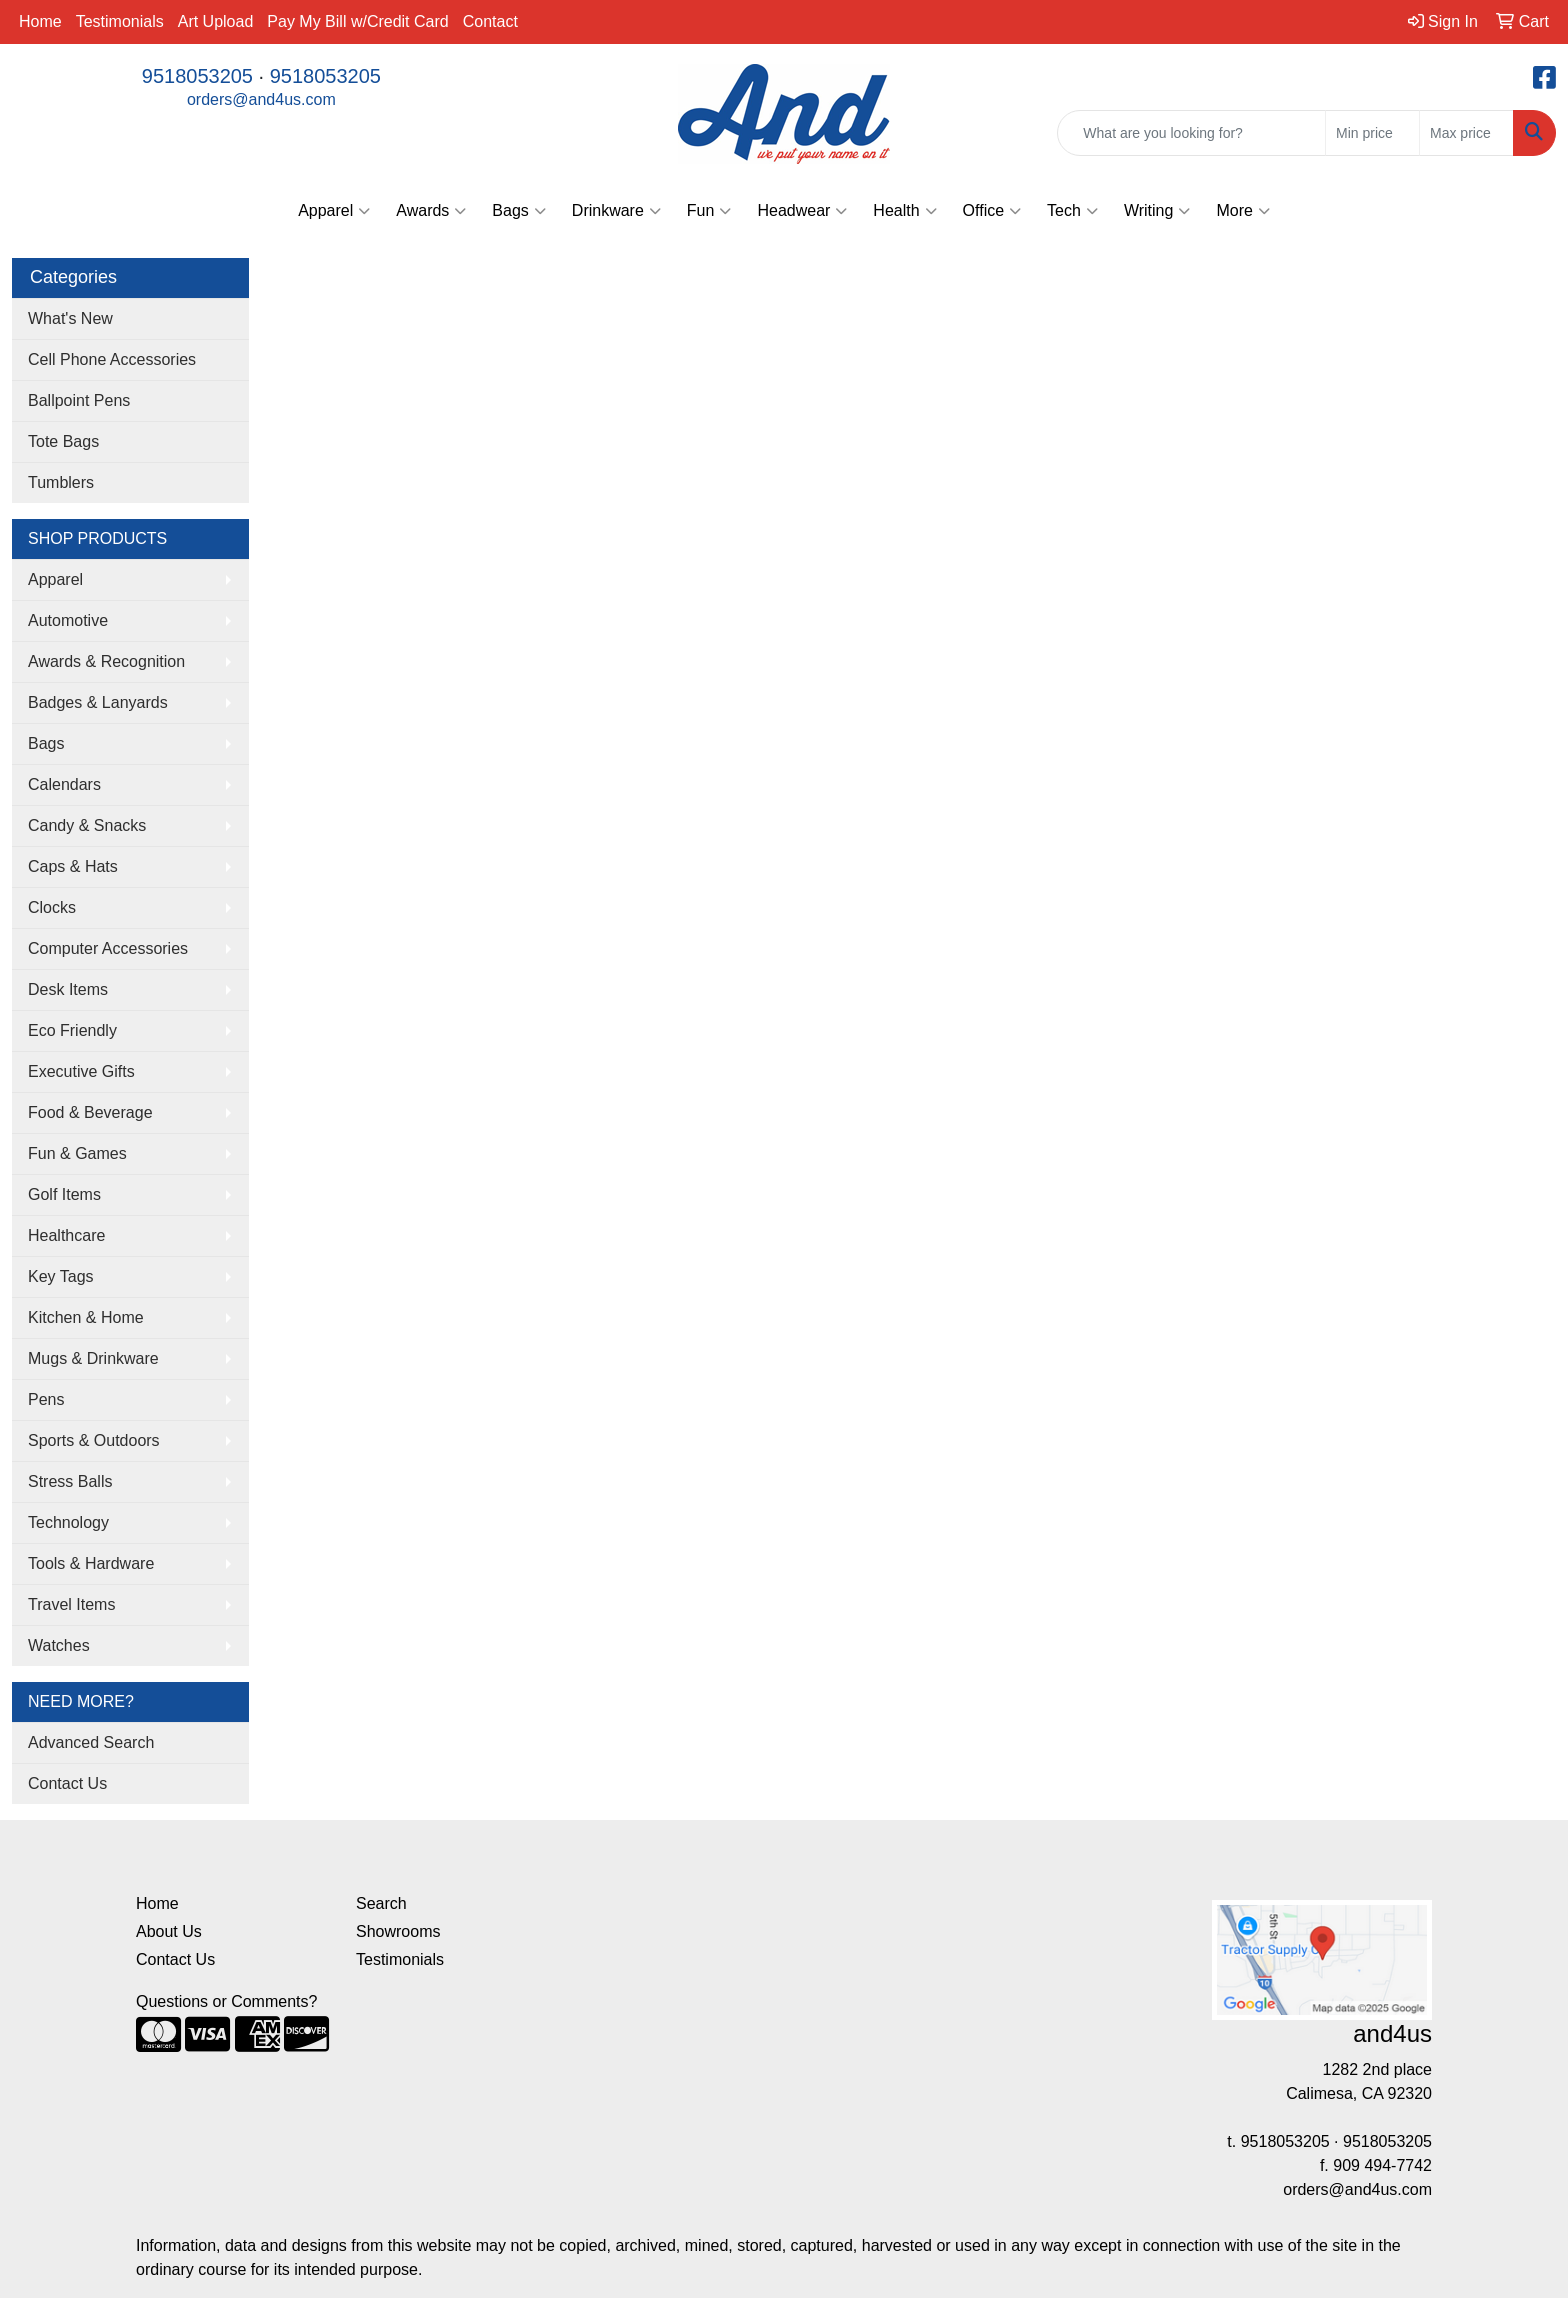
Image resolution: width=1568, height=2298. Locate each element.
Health (904, 211)
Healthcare (66, 1235)
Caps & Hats (73, 866)
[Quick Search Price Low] (1372, 133)
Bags (518, 211)
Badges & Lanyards (98, 702)
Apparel (334, 211)
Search (381, 1903)
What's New (70, 318)
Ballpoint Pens (79, 400)
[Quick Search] (1191, 133)
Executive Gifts (81, 1071)
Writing (1157, 211)
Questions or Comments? (226, 2001)
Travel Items (71, 1604)
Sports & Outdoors (94, 1440)
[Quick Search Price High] (1466, 133)
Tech (1072, 211)
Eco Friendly (72, 1030)
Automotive (68, 620)
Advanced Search (91, 1742)
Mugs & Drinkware (93, 1358)
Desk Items (68, 989)
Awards (431, 211)
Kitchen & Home (86, 1317)
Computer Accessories (108, 948)
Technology (68, 1522)
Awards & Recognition (106, 661)
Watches (59, 1645)
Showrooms (398, 1931)
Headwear (802, 211)
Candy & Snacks (87, 825)
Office (992, 211)
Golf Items (64, 1194)
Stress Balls (70, 1481)
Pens (46, 1399)
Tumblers (61, 482)
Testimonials (120, 21)
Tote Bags (63, 441)
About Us (169, 1931)
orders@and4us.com (261, 99)
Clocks (52, 907)
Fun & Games (77, 1153)
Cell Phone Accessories (112, 359)
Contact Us (67, 1783)
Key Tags (61, 1276)
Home (40, 21)
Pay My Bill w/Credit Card (357, 21)
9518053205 (197, 76)
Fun (709, 211)
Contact (490, 21)
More (1242, 211)
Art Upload (216, 21)
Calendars (64, 784)
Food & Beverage (90, 1112)
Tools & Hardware (91, 1563)
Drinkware (616, 211)
